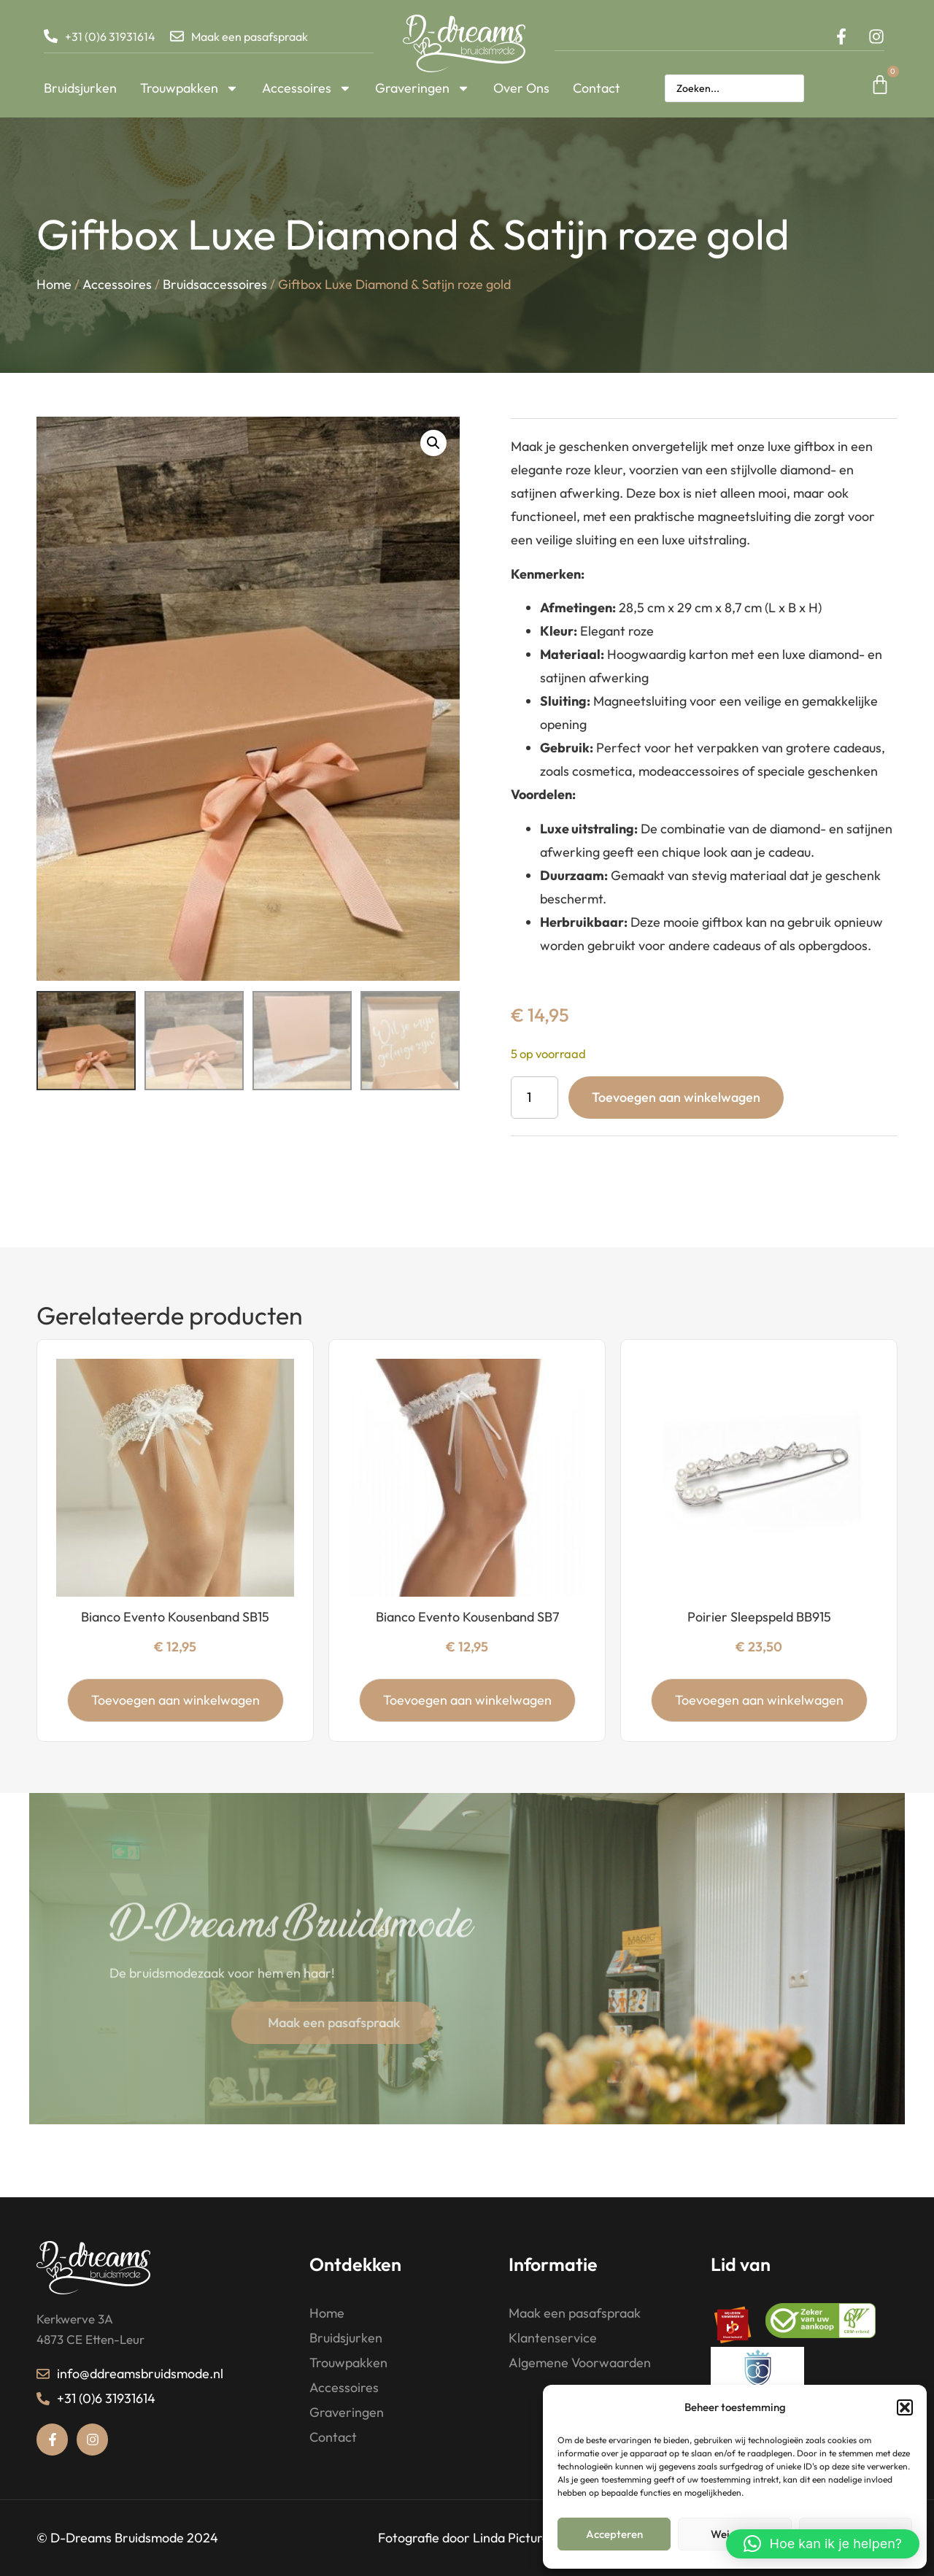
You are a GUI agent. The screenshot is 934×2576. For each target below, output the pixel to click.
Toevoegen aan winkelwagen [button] (175, 1700)
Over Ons (521, 88)
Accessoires (307, 88)
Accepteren (614, 2534)
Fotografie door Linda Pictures (466, 2537)
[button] (905, 2407)
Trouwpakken (189, 88)
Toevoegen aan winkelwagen (676, 1097)
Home (54, 286)
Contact (596, 88)
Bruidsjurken (80, 88)
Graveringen (422, 88)
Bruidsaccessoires (215, 286)
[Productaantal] (534, 1097)
